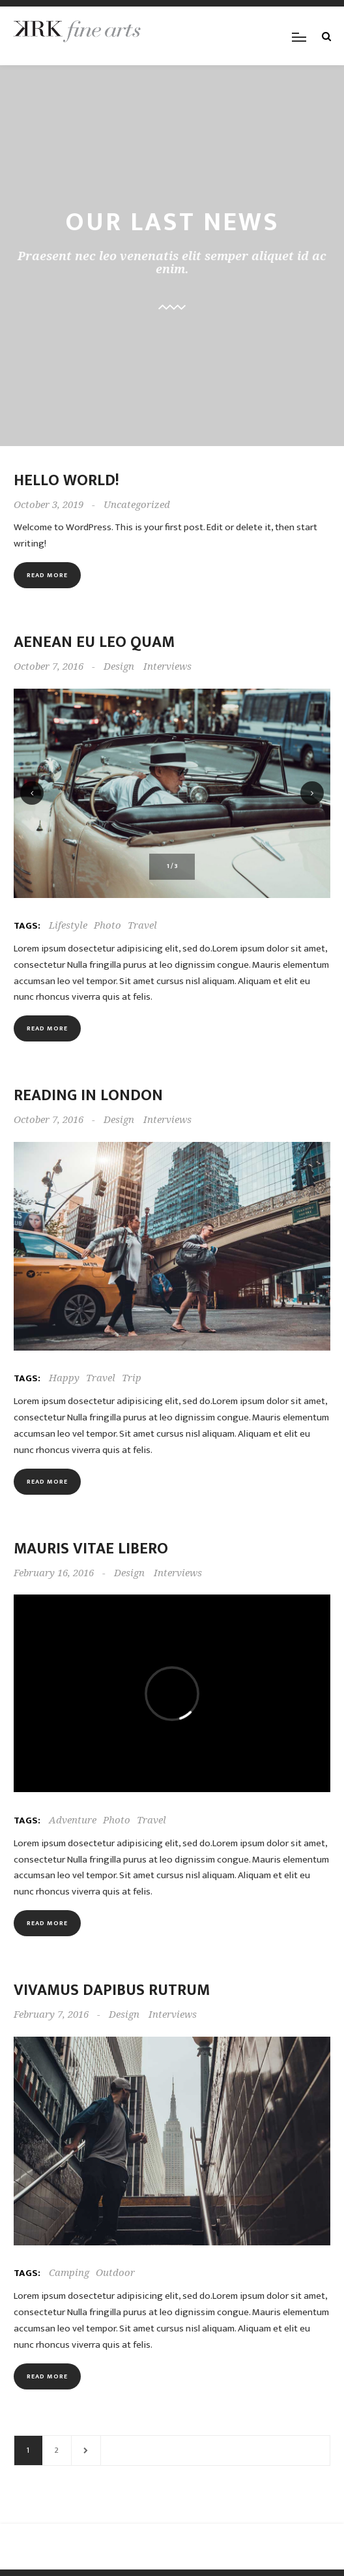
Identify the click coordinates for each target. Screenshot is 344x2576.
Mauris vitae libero (91, 1549)
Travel (142, 925)
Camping (69, 2273)
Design (119, 666)
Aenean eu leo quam (94, 642)
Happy (64, 1378)
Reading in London (88, 1096)
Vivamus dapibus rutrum (112, 1990)
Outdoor (115, 2273)
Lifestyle (68, 925)
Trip (131, 1378)
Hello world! (66, 481)
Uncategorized (137, 505)
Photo (107, 925)
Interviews (167, 666)
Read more (47, 575)
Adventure (72, 1820)
